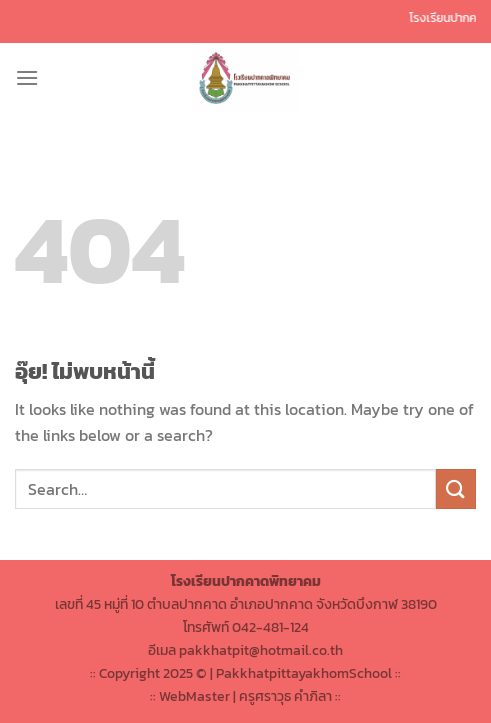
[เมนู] (27, 77)
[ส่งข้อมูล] (456, 488)
